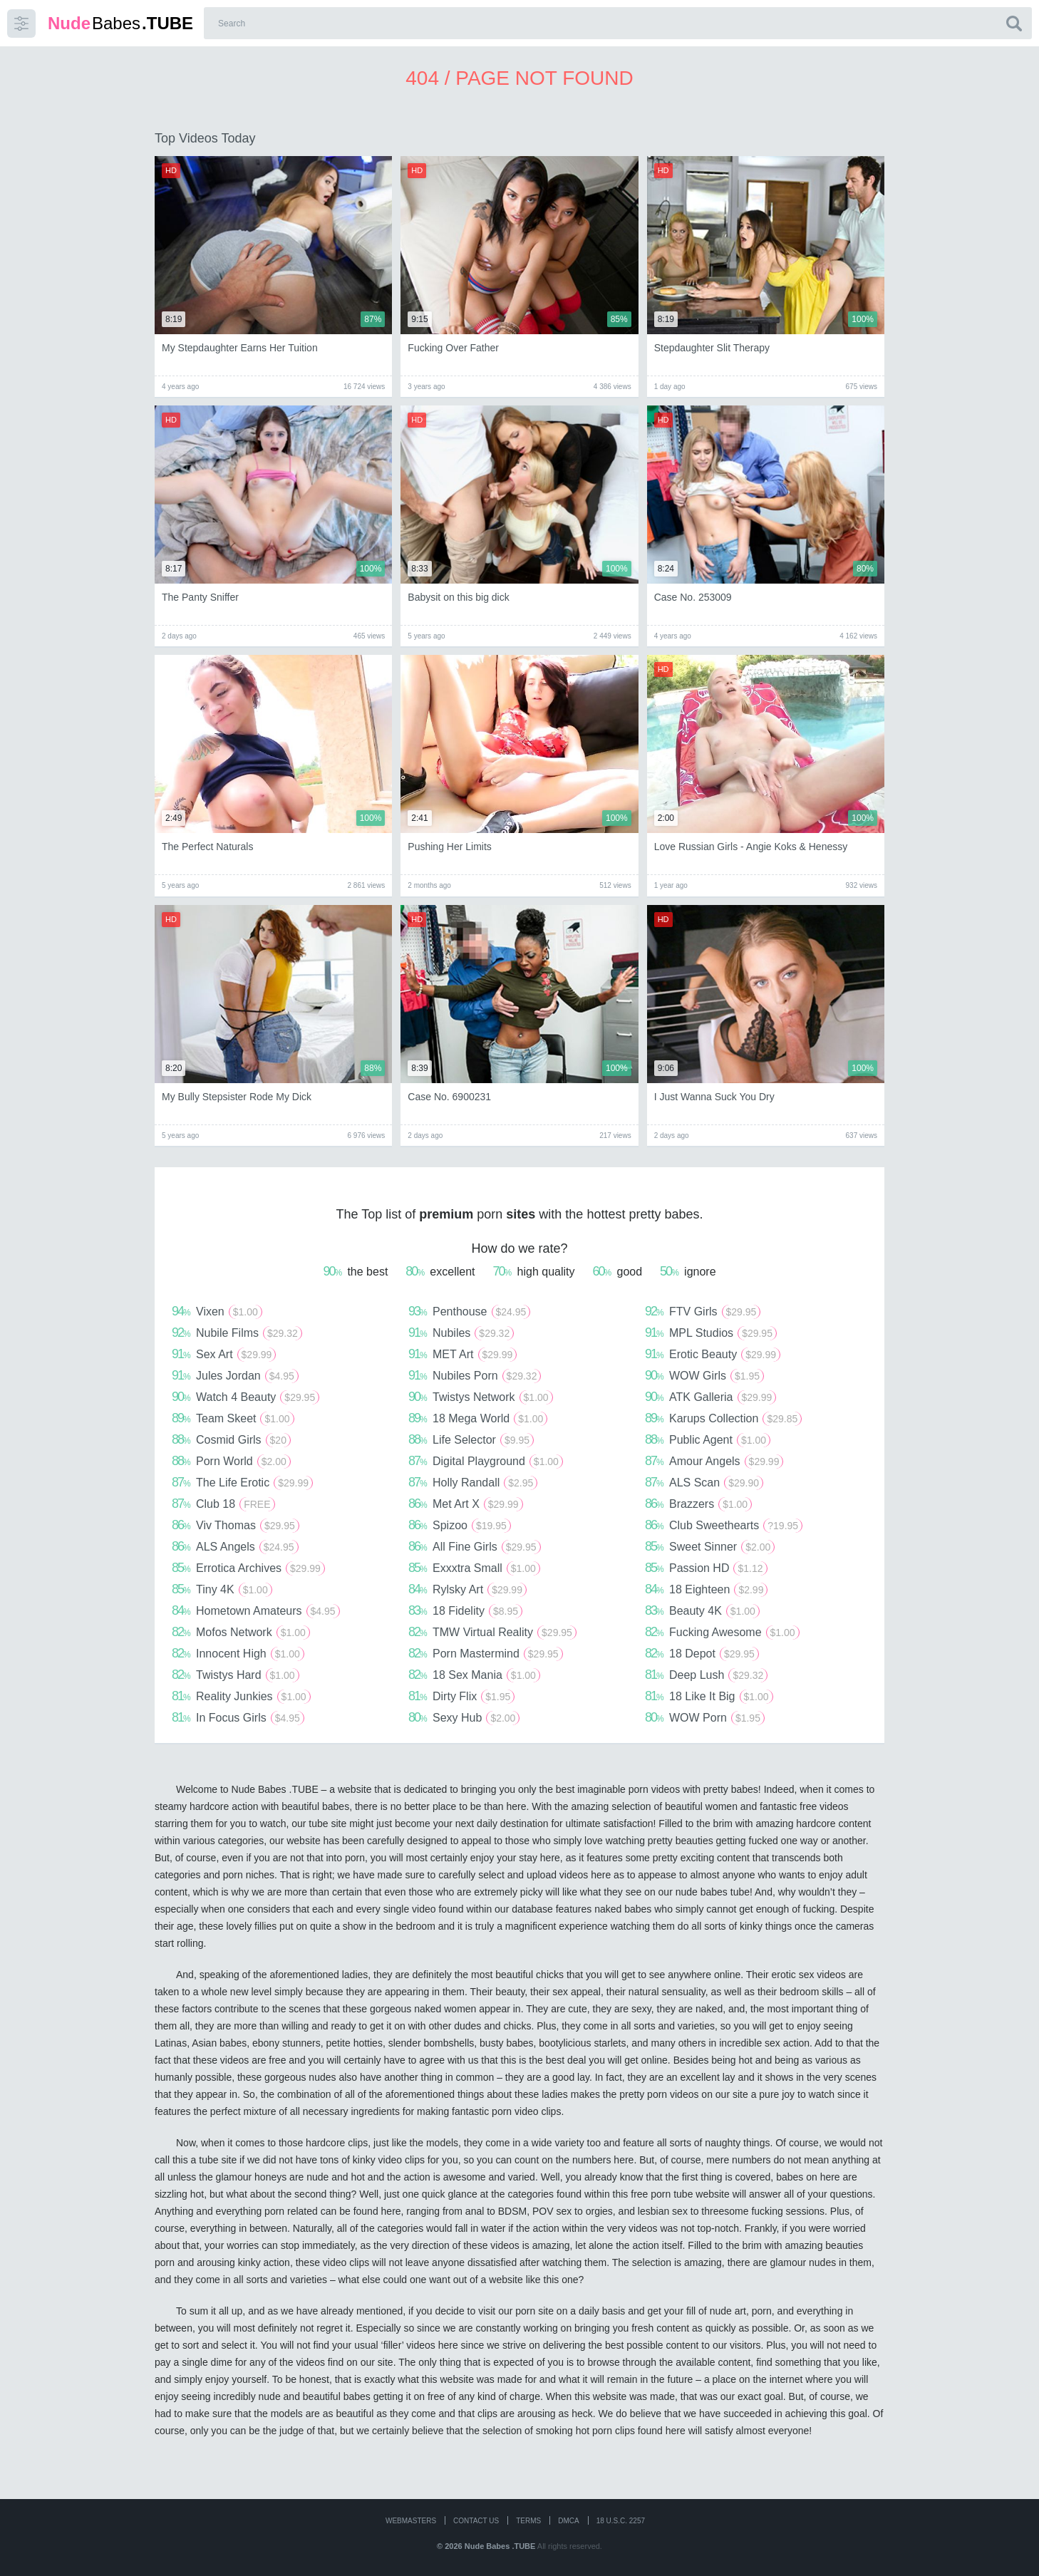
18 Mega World (477, 1418)
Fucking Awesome (722, 1632)
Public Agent (707, 1439)
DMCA (568, 2521)
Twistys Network (480, 1396)
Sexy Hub (464, 1717)
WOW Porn (705, 1717)
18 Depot (702, 1653)
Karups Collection (723, 1418)
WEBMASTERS (411, 2521)
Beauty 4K (702, 1610)
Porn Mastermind (485, 1653)
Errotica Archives (248, 1567)
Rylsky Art (467, 1589)
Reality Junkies (241, 1696)
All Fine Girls (474, 1546)
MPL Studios (711, 1332)
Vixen (217, 1311)
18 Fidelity (465, 1610)
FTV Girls (702, 1311)
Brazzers (698, 1503)
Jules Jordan (235, 1375)
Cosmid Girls (231, 1439)
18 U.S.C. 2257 (620, 2521)
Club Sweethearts (723, 1525)
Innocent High (238, 1653)
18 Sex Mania (474, 1674)
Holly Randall (472, 1482)
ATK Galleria (710, 1396)
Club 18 (223, 1503)
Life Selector (471, 1439)
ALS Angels (235, 1546)
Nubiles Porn (474, 1375)
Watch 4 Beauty (245, 1396)
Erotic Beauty (712, 1354)
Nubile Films (237, 1332)
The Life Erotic (242, 1482)
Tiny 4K (222, 1589)
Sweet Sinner (710, 1546)
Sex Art (224, 1354)
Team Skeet (233, 1418)
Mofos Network (241, 1632)
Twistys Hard (235, 1674)
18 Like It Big (709, 1696)
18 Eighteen (706, 1589)
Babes (119, 23)
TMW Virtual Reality (492, 1632)
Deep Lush (706, 1674)
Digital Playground (485, 1461)
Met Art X (465, 1503)
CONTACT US (476, 2521)
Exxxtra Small (474, 1567)
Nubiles (461, 1332)
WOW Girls (704, 1375)
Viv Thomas (235, 1525)
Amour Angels (714, 1461)
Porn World (231, 1461)
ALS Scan (704, 1482)
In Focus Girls (238, 1717)
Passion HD (706, 1567)
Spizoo (459, 1525)
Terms (528, 2521)
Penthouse (469, 1311)
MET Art (462, 1354)
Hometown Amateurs (256, 1610)
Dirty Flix (461, 1696)
